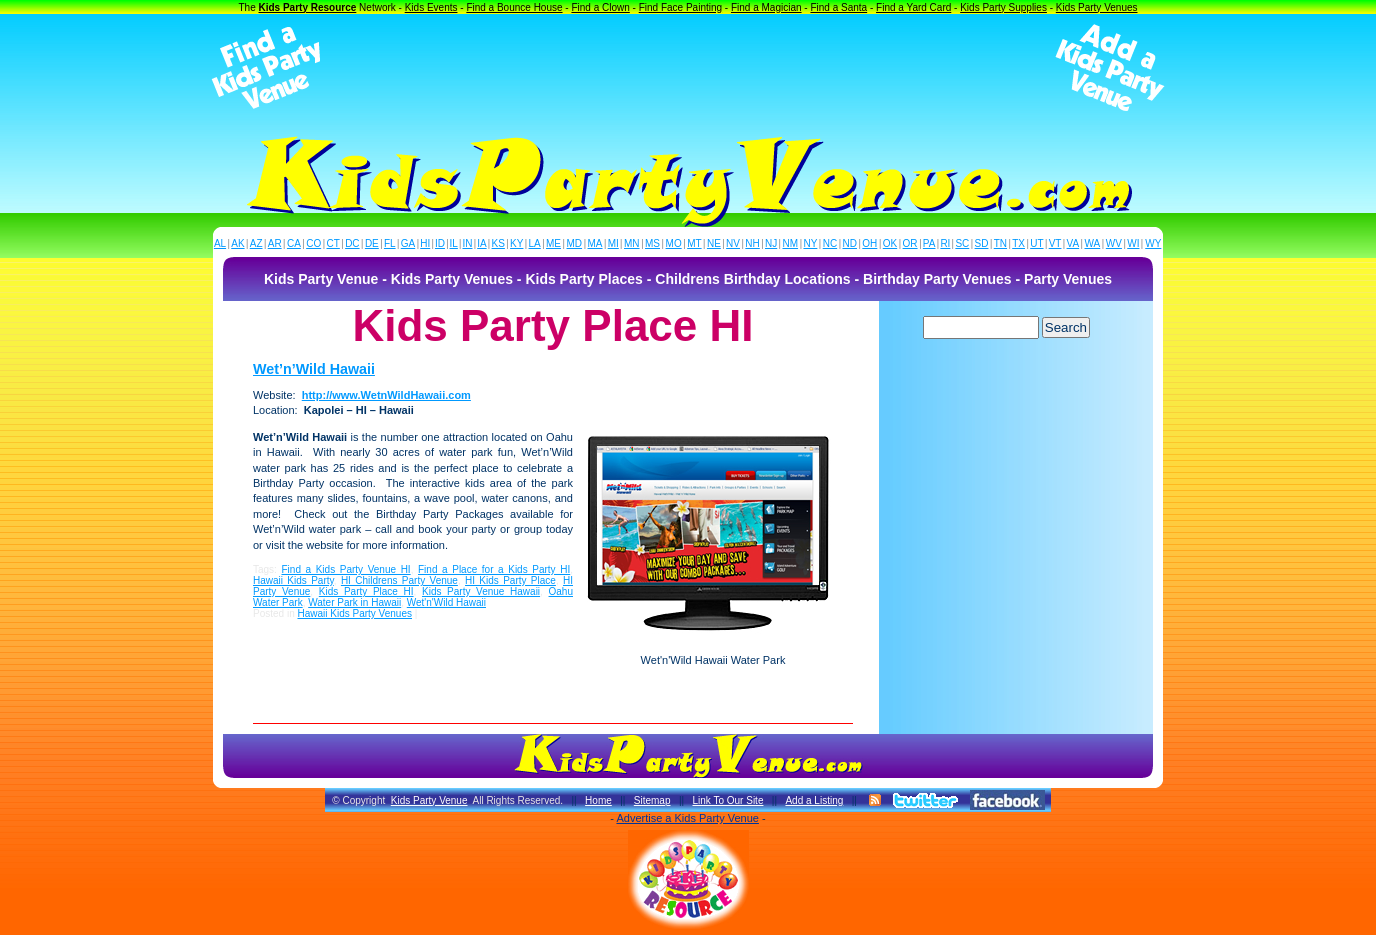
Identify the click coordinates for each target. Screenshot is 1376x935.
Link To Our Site (727, 800)
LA (535, 243)
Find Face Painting (680, 7)
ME (553, 243)
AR (275, 243)
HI (425, 243)
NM (791, 243)
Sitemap (652, 800)
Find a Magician (766, 7)
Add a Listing (814, 800)
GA (408, 243)
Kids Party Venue (429, 800)
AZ (256, 243)
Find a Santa (838, 7)
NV (733, 243)
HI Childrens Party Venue (399, 580)
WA (1093, 243)
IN (467, 243)
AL (220, 243)
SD (982, 243)
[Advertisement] (688, 68)
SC (962, 243)
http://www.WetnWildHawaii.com (386, 395)
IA (481, 243)
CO (313, 243)
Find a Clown (600, 7)
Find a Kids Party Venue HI (346, 569)
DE (372, 243)
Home (598, 800)
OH (869, 243)
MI (613, 243)
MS (652, 243)
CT (333, 243)
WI (1133, 243)
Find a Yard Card (913, 7)
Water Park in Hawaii (354, 602)
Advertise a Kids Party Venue (687, 818)
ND (850, 243)
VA (1073, 243)
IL (454, 243)
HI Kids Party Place (510, 580)
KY (516, 243)
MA (595, 243)
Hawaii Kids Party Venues (354, 613)
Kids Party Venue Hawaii (481, 591)
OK (890, 243)
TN (1000, 243)
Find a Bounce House (514, 7)
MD (575, 243)
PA (929, 243)
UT (1036, 243)
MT (694, 243)
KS (498, 243)
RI (945, 243)
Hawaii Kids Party (293, 580)
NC (830, 243)
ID (440, 243)
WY (1153, 243)
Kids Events (431, 7)
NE (714, 243)
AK (237, 243)
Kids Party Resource (308, 7)
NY (810, 243)
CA (294, 243)
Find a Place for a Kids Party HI (494, 569)
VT (1055, 243)
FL (390, 243)
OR (910, 243)
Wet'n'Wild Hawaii (446, 602)
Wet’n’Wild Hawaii (314, 369)
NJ (771, 243)
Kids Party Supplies (1003, 7)
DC (352, 243)
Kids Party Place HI (366, 591)
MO (674, 243)
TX (1018, 243)
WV (1114, 243)
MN (632, 243)
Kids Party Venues (1097, 7)
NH (752, 243)
